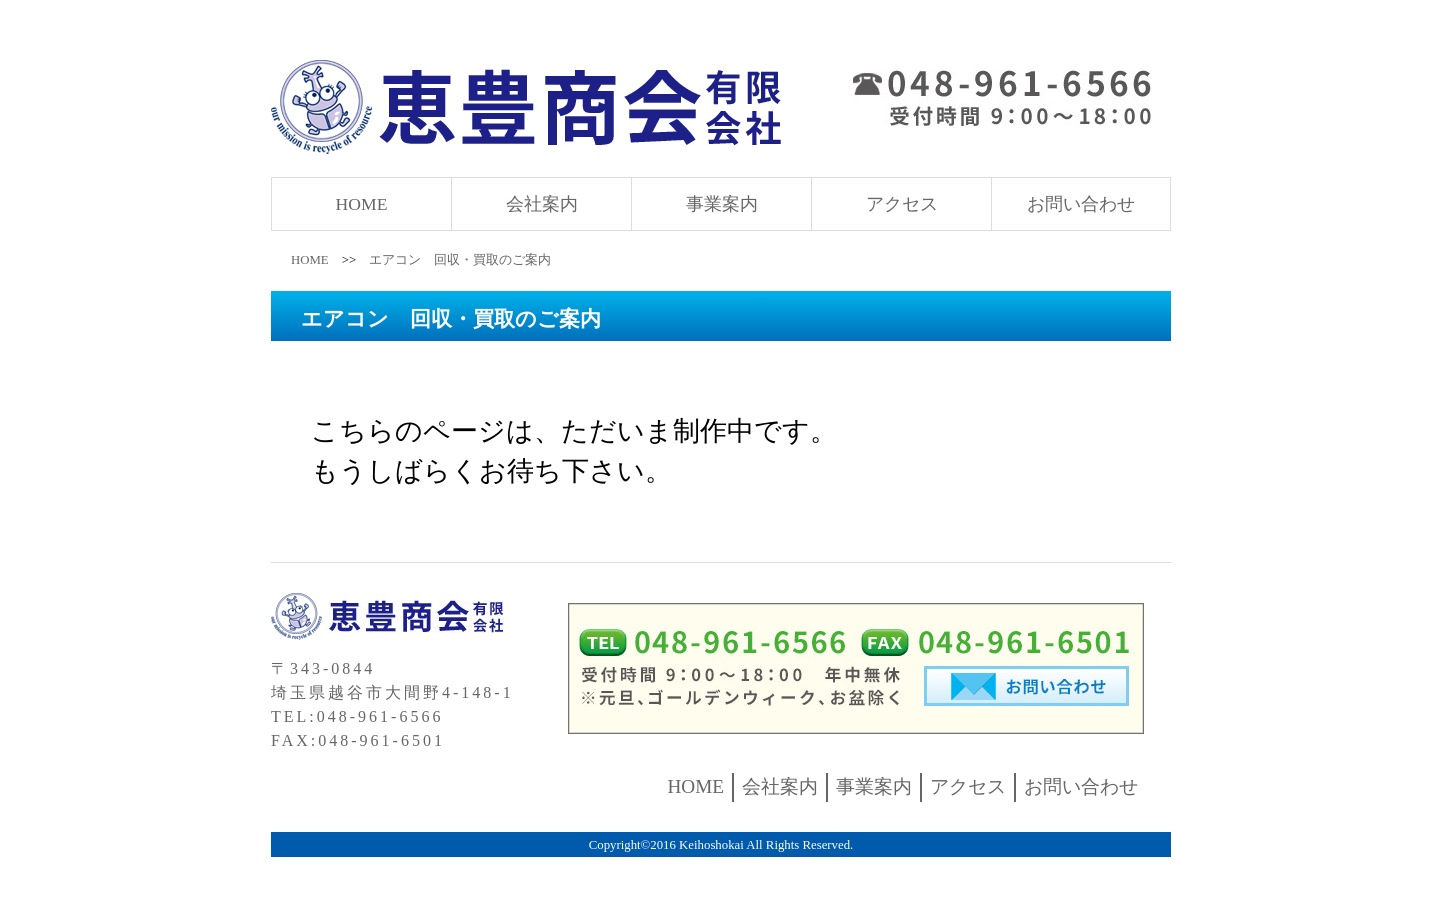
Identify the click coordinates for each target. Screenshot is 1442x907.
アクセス (902, 204)
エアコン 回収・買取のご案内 (460, 260)
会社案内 (542, 204)
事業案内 (722, 204)
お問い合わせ (1081, 204)
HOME (362, 204)
